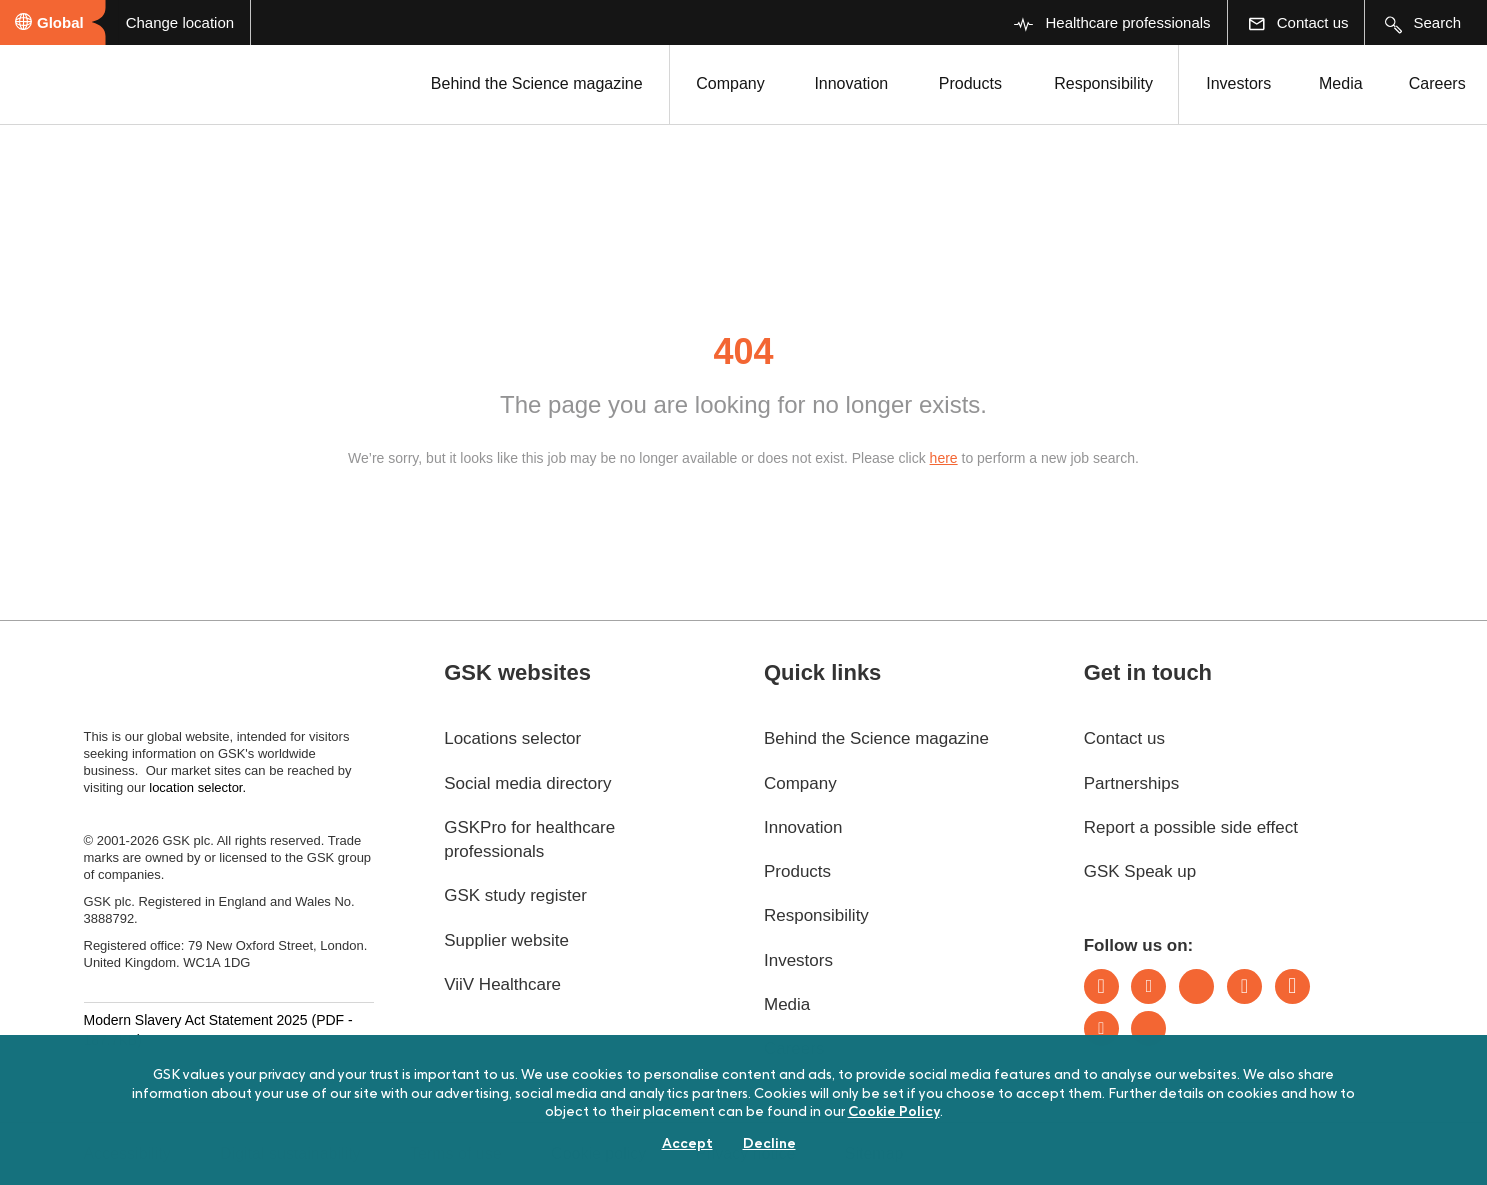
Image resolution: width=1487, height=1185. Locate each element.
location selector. (199, 787)
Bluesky (1196, 986)
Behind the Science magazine (537, 83)
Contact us (1124, 738)
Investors (1238, 83)
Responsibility (1103, 83)
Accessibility (127, 1153)
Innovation (851, 83)
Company (730, 83)
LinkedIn (1101, 986)
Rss (1148, 1028)
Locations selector (512, 738)
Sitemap (874, 1153)
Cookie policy (598, 1153)
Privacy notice (746, 1153)
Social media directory (527, 783)
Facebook (1292, 986)
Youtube (1101, 1028)
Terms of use (456, 1153)
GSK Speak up (1140, 871)
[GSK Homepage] (68, 83)
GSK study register (515, 895)
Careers (1437, 83)
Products (970, 83)
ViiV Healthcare (502, 984)
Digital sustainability (290, 1153)
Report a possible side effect (1191, 827)
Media (1341, 83)
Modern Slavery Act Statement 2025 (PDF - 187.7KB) (218, 1030)
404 (743, 351)
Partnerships (1131, 783)
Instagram (1244, 986)
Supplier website (506, 940)
